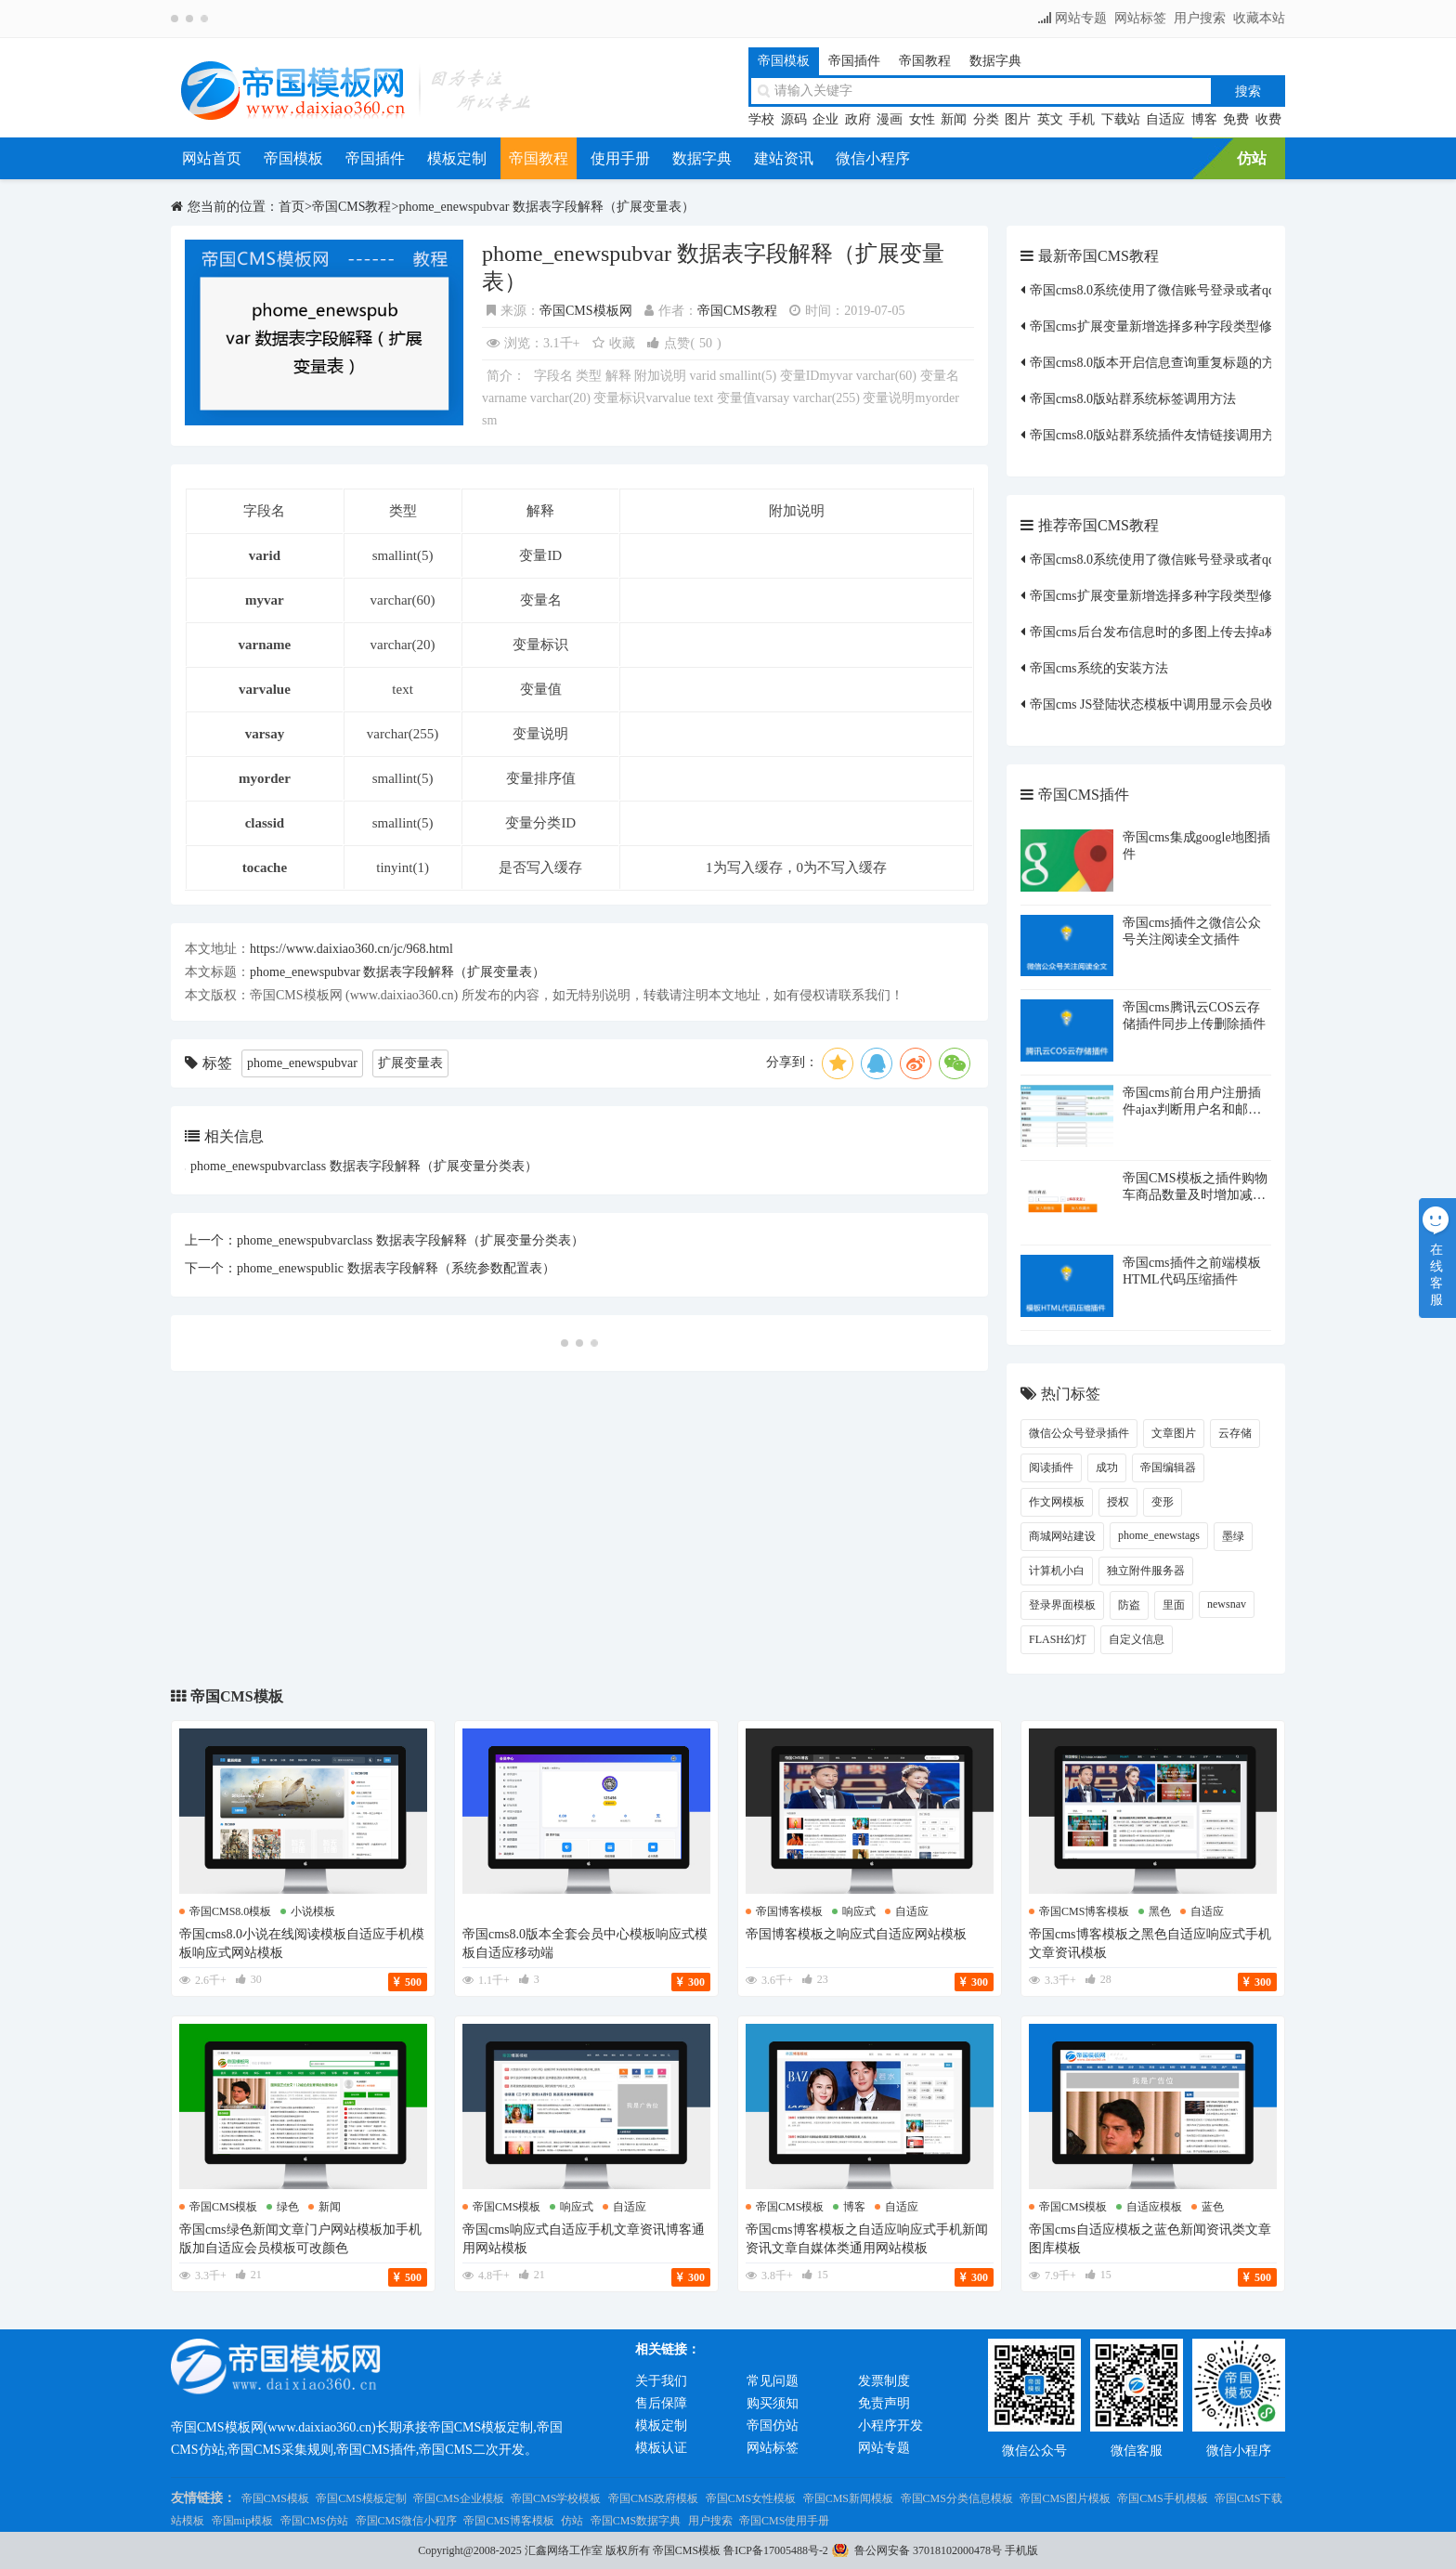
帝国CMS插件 (1083, 794)
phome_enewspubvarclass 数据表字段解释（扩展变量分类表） (364, 1166)
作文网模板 (1057, 1501)
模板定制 (457, 158)
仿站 (1252, 158)
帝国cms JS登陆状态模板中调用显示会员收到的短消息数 (1191, 704)
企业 (825, 119)
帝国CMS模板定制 (361, 2498)
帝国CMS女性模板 (751, 2498)
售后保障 (661, 2403)
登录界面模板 (1062, 1604)
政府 (858, 119)
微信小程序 (873, 158)
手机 (1082, 119)
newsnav (1226, 1604)
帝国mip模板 (243, 2520)
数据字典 (995, 61)
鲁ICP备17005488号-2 (775, 2550)
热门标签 (1070, 1394)
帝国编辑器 (1168, 1467)
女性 (922, 119)
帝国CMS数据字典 (636, 2520)
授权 (1118, 1501)
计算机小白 (1057, 1570)
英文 (1050, 119)
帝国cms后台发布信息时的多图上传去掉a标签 (1160, 632)
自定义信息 (1136, 1639)
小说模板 (313, 1911)
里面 (1174, 1604)
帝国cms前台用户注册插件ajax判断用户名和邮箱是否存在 (1192, 1109)
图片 (1018, 119)
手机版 (1021, 2550)
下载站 (1120, 119)
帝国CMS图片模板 (1065, 2498)
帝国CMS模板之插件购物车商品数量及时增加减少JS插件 (1195, 1195)
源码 (794, 119)
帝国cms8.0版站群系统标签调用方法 (1133, 399)
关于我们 (661, 2381)
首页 (292, 207)
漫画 (890, 119)
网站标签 (1140, 18)
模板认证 (661, 2448)
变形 (1162, 1501)
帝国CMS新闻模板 (848, 2498)
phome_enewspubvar (302, 1063)
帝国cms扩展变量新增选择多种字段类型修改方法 (1170, 326)
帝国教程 (925, 61)
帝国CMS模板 (236, 1696)
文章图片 (1173, 1433)
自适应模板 (1154, 2206)
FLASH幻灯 (1057, 1639)
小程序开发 (890, 2425)
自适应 (1165, 119)
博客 (1204, 119)
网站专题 (1081, 18)
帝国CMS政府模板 (653, 2498)
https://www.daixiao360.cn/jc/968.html (351, 949)
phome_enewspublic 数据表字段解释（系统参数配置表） (396, 1268)
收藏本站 (1259, 18)
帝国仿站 (773, 2425)
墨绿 (1233, 1536)
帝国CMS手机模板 (1162, 2498)
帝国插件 (854, 61)
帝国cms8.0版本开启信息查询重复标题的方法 (1159, 363)
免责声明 (884, 2403)
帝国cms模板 (223, 2206)
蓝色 (1213, 2206)
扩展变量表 (410, 1063)
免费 (1236, 119)
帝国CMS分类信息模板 (957, 2498)
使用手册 (620, 158)
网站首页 (211, 158)
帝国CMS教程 (352, 207)
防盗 (1129, 1604)
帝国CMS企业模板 (458, 2498)
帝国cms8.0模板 (230, 1911)
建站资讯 (783, 158)
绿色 (288, 2206)
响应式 (859, 1911)
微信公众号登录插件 (1079, 1433)
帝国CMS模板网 (586, 311)
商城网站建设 (1062, 1536)
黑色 (1160, 1911)
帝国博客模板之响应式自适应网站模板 (856, 1934)
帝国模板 (784, 61)
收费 (1268, 119)
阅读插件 (1051, 1467)
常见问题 (773, 2381)
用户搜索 (1200, 18)
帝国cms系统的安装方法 (1099, 668)
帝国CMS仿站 (314, 2520)
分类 (986, 119)
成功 (1107, 1467)
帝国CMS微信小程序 (406, 2520)
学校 (761, 119)
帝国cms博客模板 (1084, 1911)
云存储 (1235, 1433)
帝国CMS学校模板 (556, 2498)
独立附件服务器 (1146, 1570)
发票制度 (884, 2381)
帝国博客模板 (789, 1911)
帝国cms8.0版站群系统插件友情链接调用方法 (1159, 435)
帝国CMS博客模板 (508, 2520)
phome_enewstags (1159, 1535)
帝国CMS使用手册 (784, 2520)
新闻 (954, 119)
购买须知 (773, 2403)
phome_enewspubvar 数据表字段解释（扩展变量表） (546, 207)
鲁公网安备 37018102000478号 (928, 2550)
